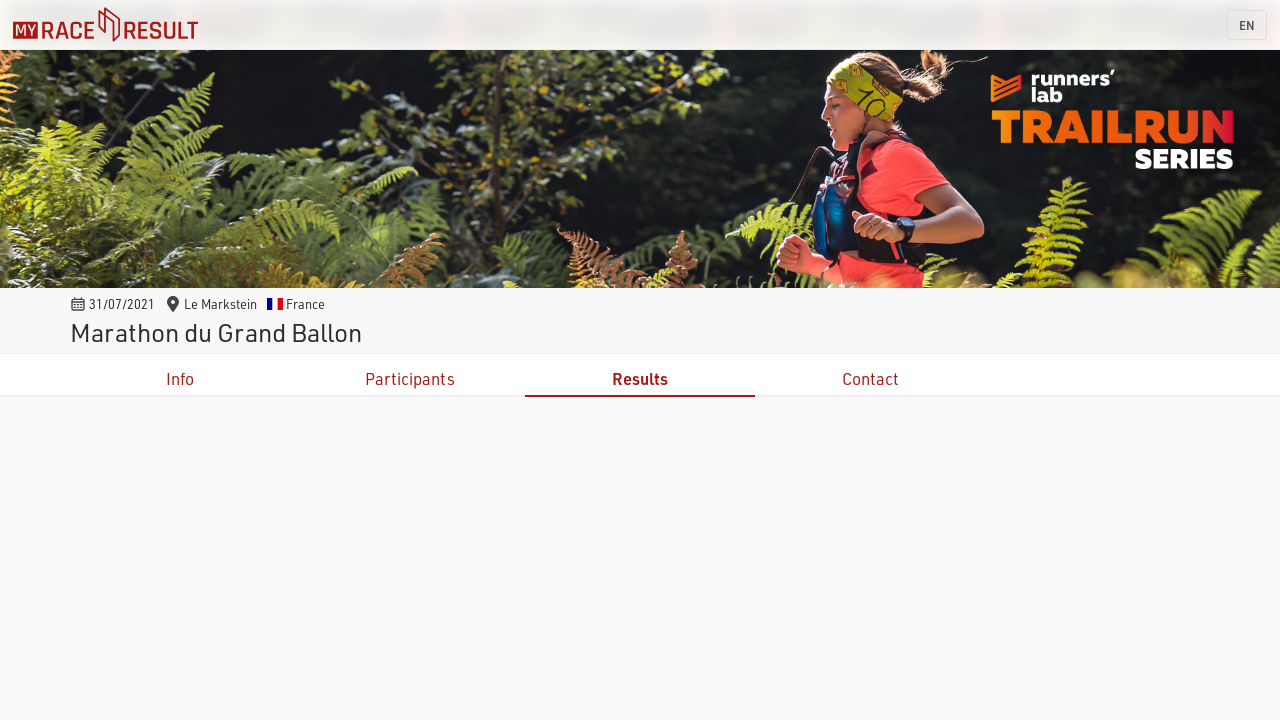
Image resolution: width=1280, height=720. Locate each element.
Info (180, 378)
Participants (410, 378)
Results (640, 378)
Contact (870, 378)
